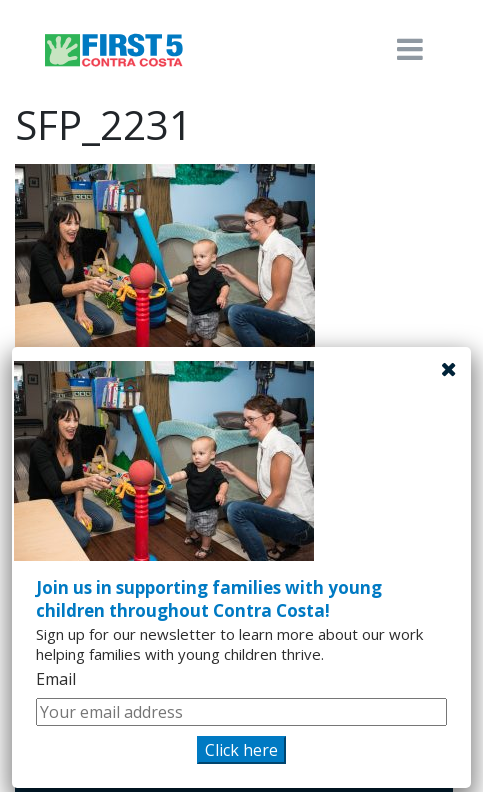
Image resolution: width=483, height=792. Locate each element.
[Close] (449, 369)
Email (56, 679)
